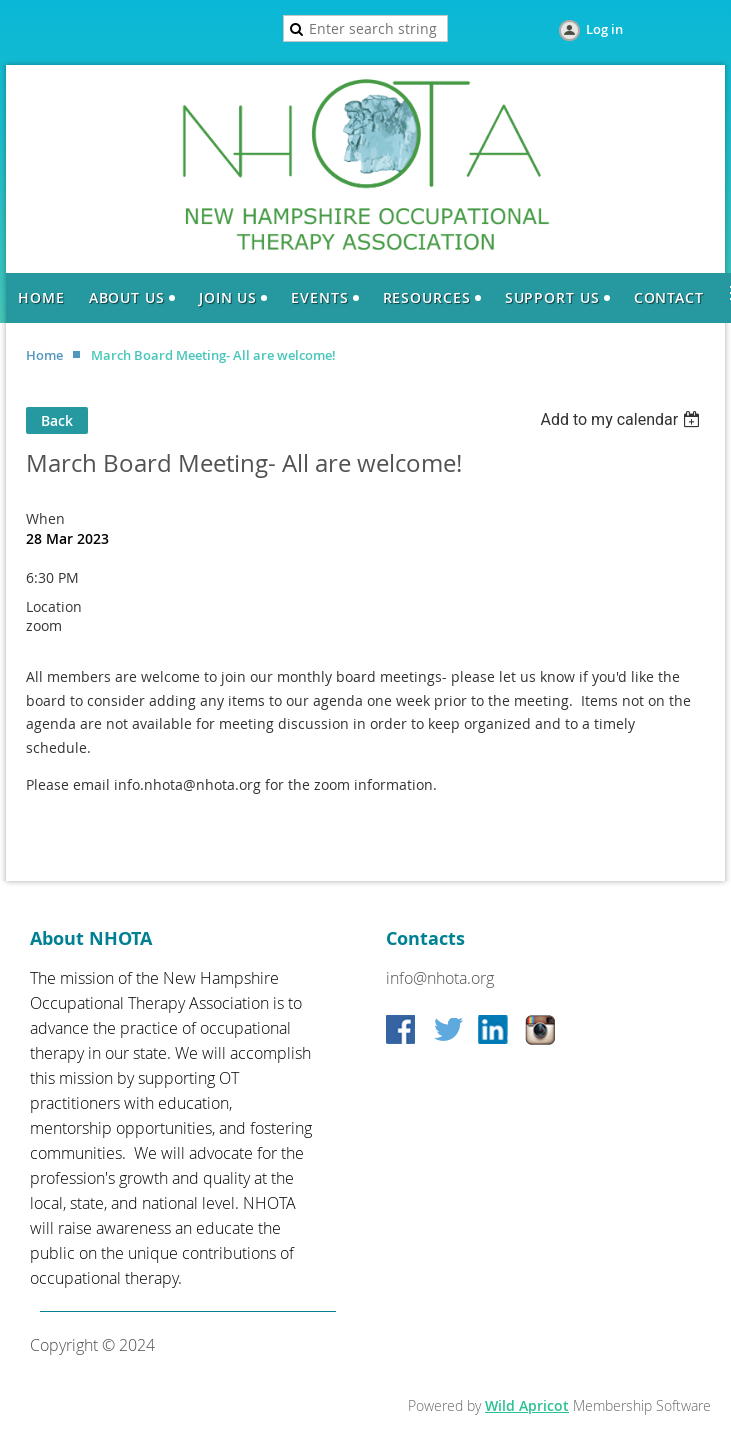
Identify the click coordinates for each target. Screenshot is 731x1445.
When (45, 518)
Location (54, 606)
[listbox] (622, 419)
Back (57, 420)
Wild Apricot (527, 1405)
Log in (604, 29)
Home (44, 355)
